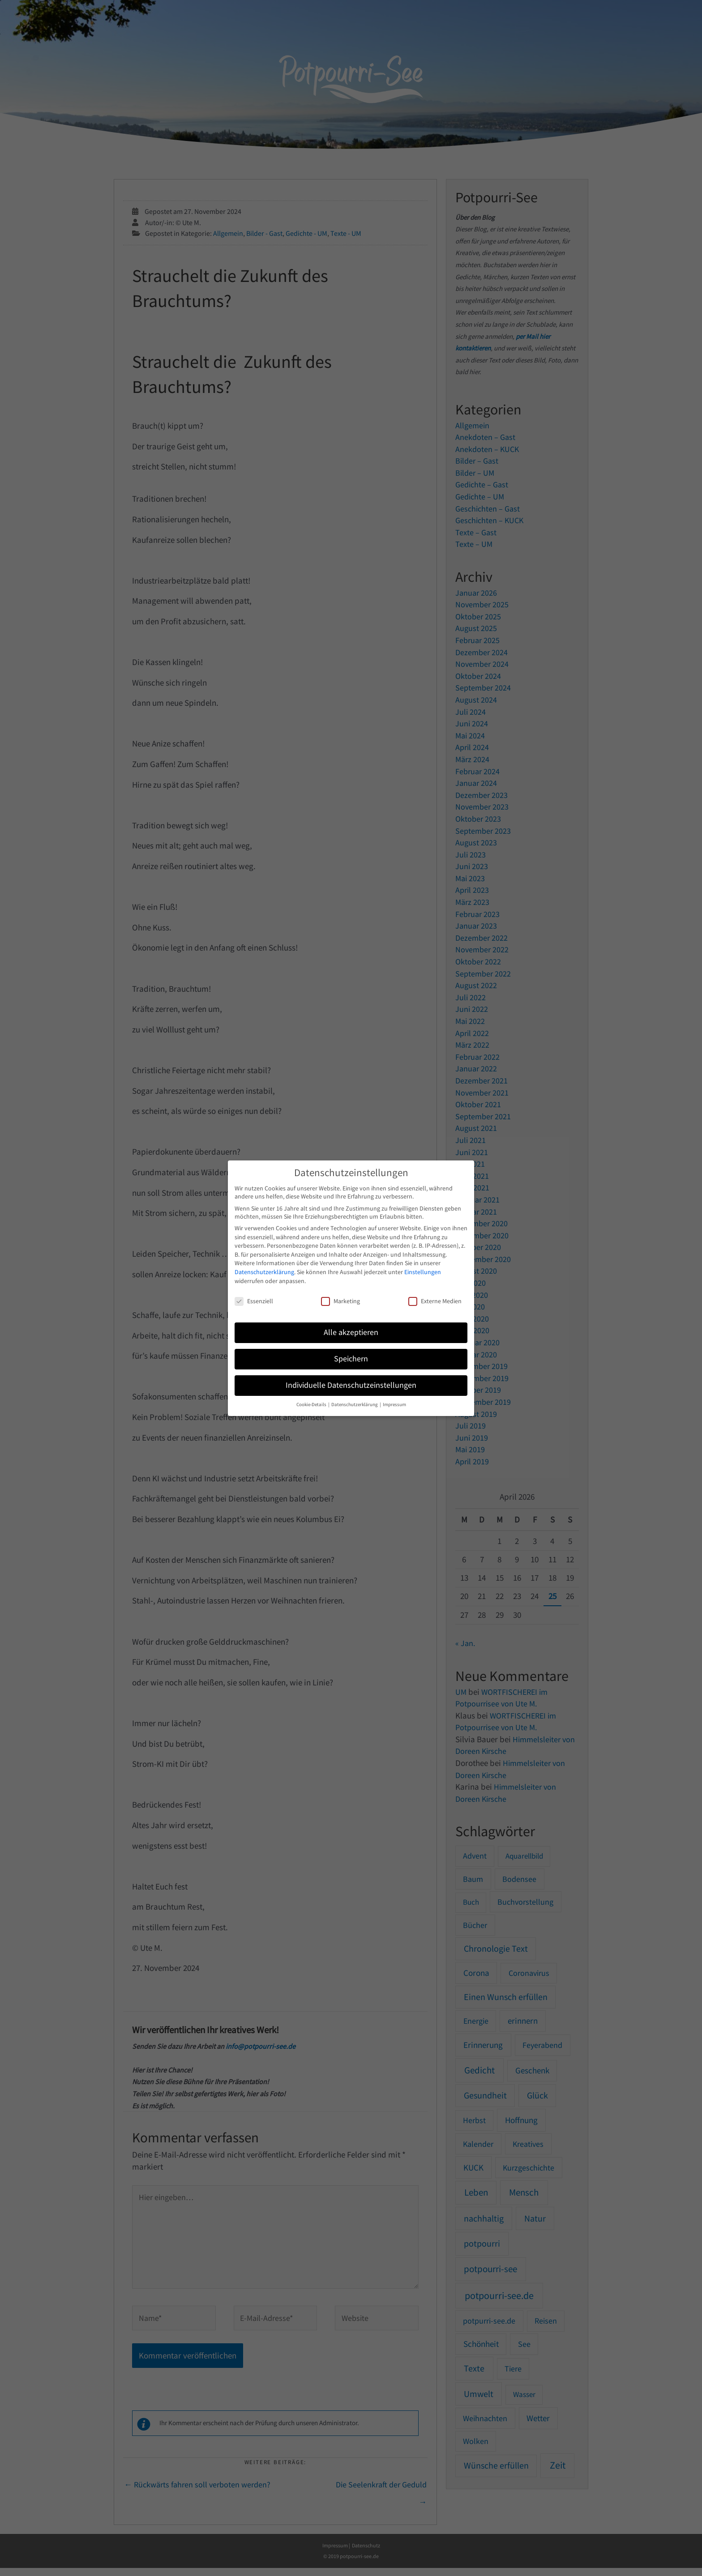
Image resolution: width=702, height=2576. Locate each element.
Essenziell (254, 1301)
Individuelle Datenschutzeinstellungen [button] (351, 1385)
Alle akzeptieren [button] (351, 1332)
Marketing (340, 1301)
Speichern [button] (351, 1359)
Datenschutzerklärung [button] (355, 1404)
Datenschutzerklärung (264, 1272)
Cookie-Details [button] (311, 1404)
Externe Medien (435, 1301)
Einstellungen (422, 1272)
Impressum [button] (394, 1404)
